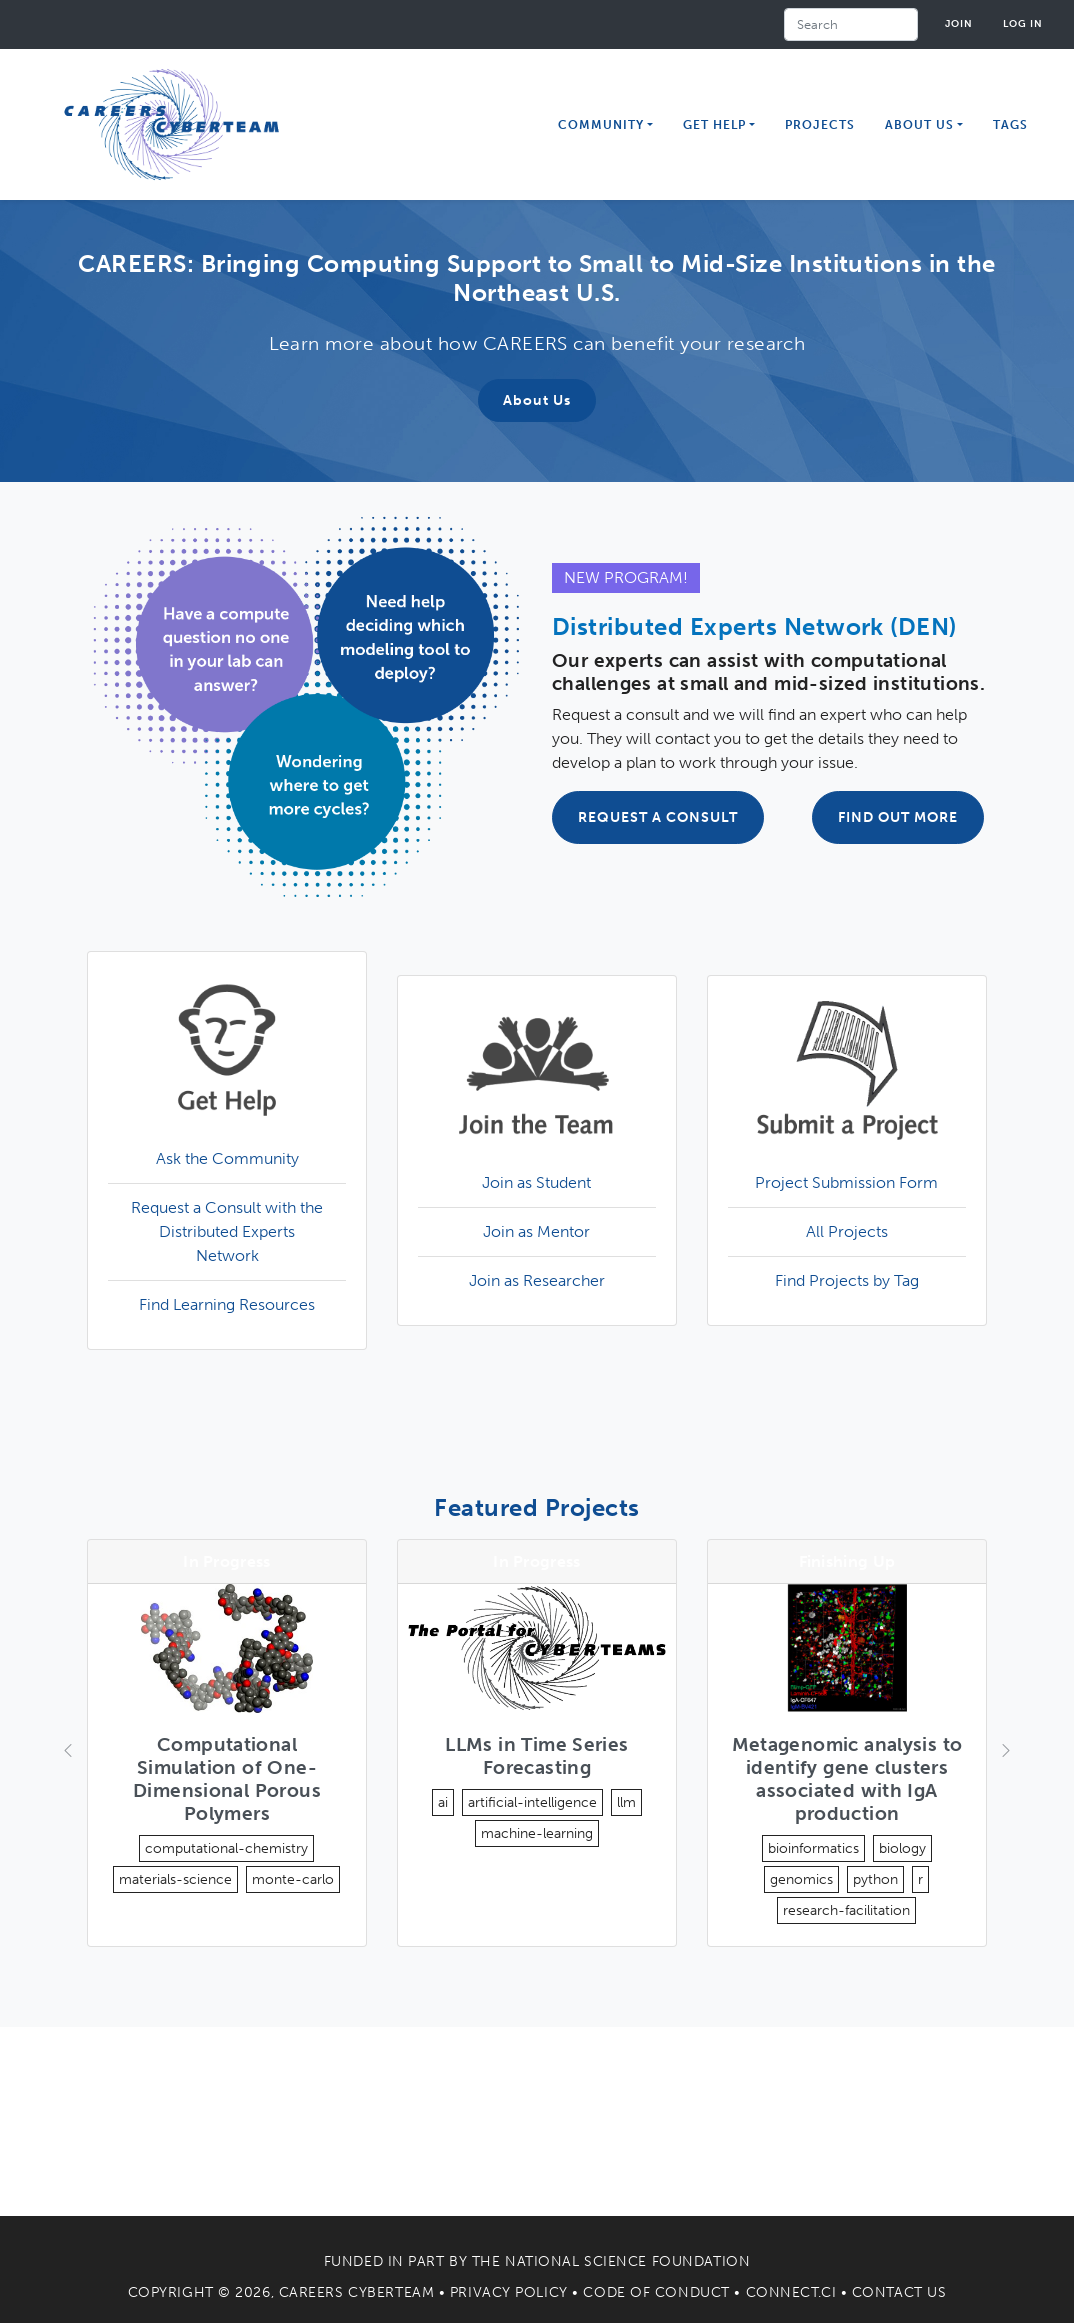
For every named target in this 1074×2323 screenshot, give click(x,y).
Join (959, 23)
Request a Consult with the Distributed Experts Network (227, 1231)
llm (626, 1802)
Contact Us (899, 2292)
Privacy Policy (509, 2292)
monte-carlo (293, 1879)
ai (443, 1802)
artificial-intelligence (532, 1802)
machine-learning (537, 1833)
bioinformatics (813, 1848)
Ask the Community (227, 1158)
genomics (801, 1879)
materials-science (175, 1879)
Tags (1010, 125)
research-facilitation (846, 1910)
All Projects (847, 1231)
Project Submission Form (846, 1182)
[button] (66, 1751)
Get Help (714, 125)
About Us (537, 400)
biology (902, 1848)
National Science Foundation (627, 2261)
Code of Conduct (656, 2292)
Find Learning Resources (227, 1304)
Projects (820, 125)
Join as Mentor (536, 1231)
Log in (1023, 23)
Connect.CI (791, 2292)
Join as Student (536, 1182)
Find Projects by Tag (847, 1280)
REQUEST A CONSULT (658, 817)
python (875, 1879)
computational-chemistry (226, 1848)
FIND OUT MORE (898, 817)
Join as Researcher (537, 1280)
